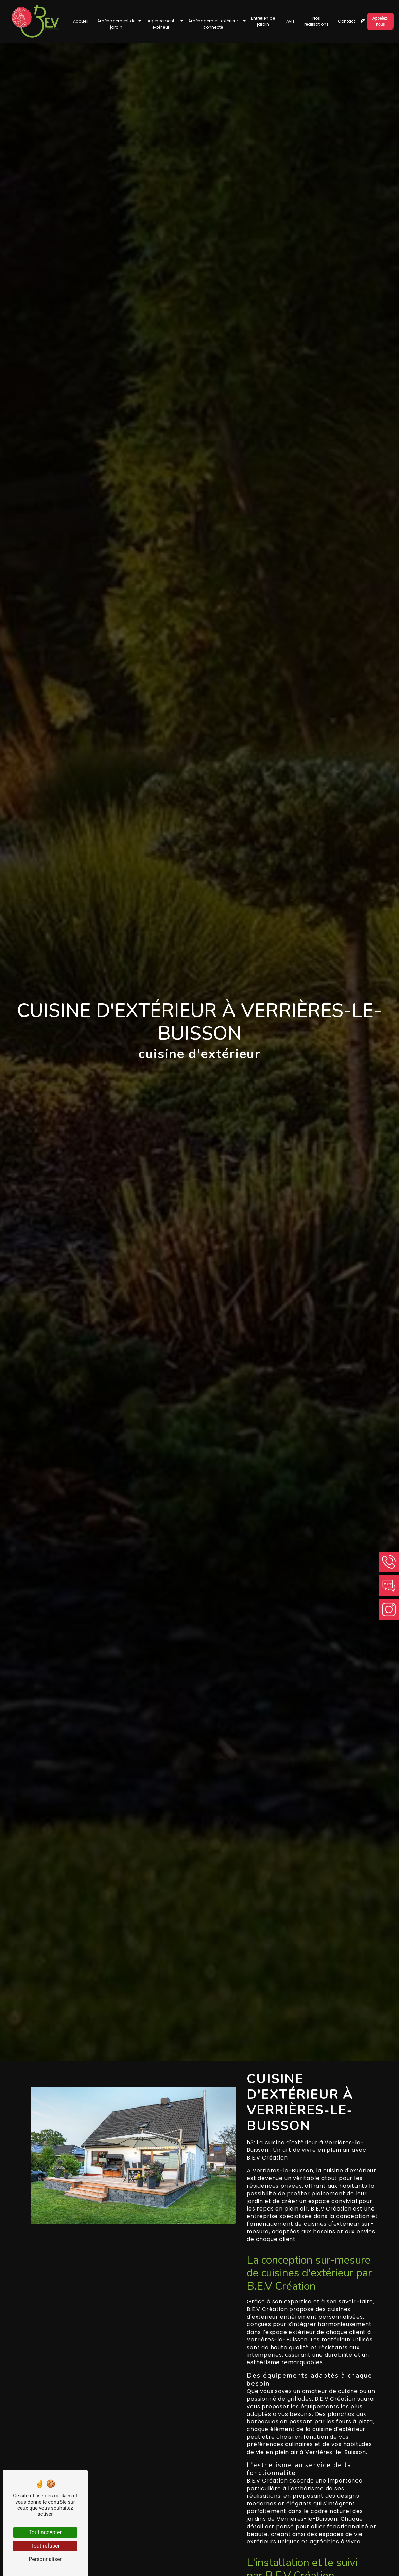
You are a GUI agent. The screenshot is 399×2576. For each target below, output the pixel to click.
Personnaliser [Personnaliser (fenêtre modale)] (45, 2559)
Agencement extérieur (161, 25)
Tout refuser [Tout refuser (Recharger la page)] (45, 2546)
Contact (346, 22)
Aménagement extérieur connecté (213, 25)
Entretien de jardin (263, 22)
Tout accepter (45, 2532)
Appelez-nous (380, 22)
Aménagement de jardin (116, 25)
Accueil (80, 22)
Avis (290, 22)
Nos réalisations (316, 22)
